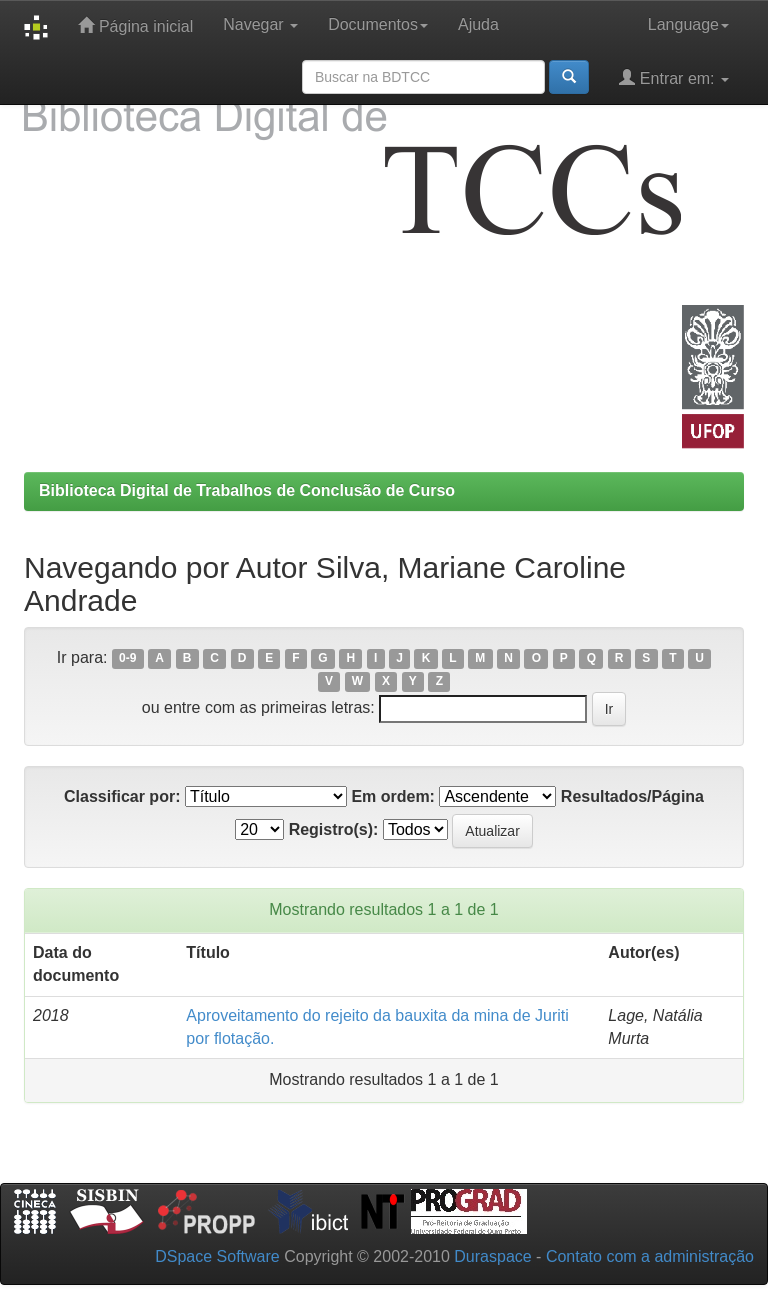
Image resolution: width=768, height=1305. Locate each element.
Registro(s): (334, 829)
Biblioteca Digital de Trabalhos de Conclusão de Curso (247, 490)
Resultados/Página (632, 796)
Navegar (260, 24)
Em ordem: (393, 796)
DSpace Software (217, 1256)
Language (688, 24)
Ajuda (478, 24)
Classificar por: (122, 796)
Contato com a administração (650, 1256)
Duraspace (492, 1256)
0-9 (127, 659)
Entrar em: (674, 77)
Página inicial (135, 25)
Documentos (378, 24)
